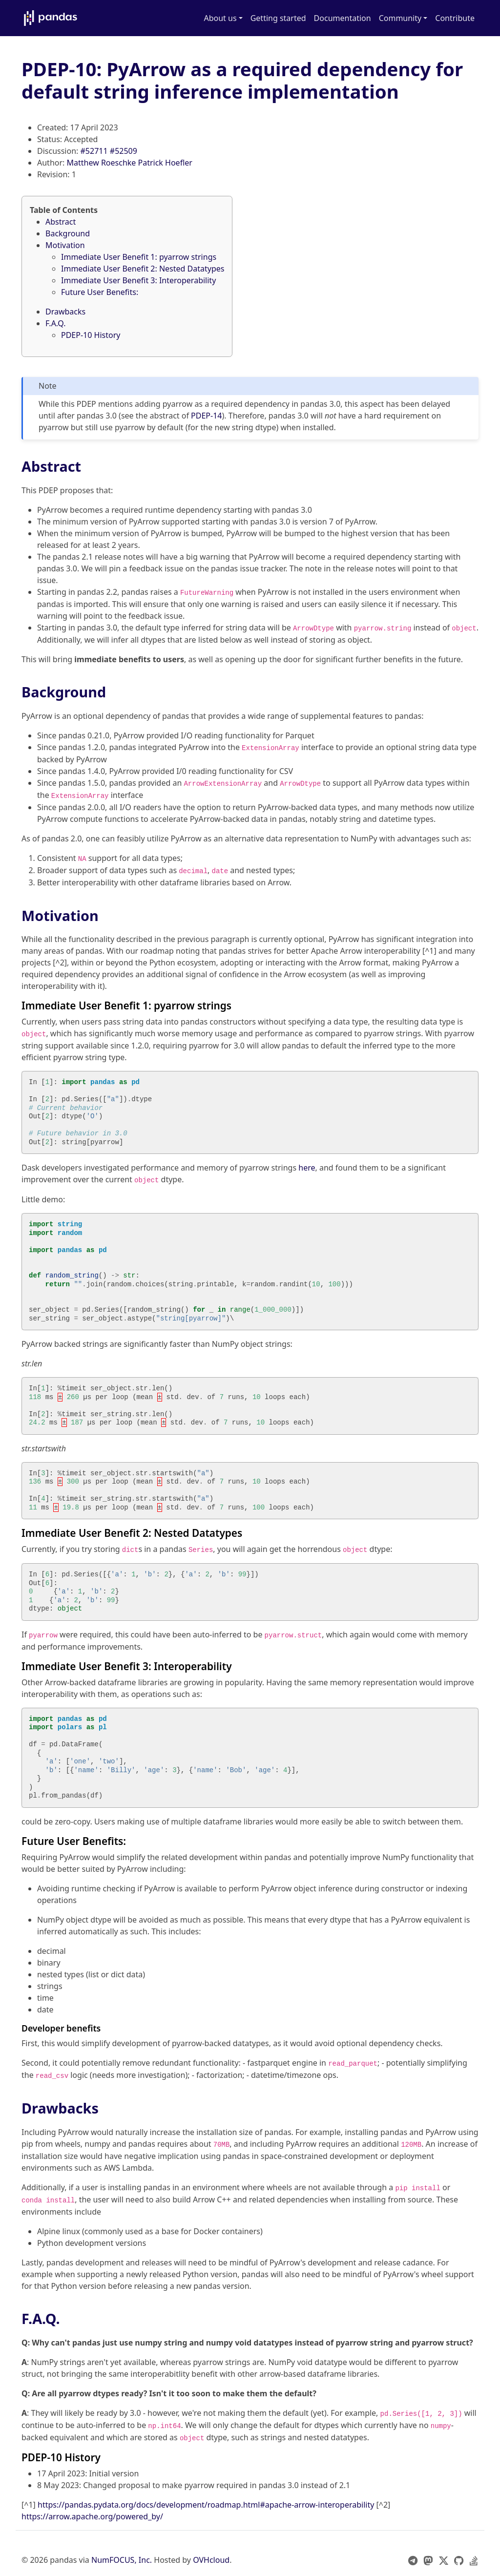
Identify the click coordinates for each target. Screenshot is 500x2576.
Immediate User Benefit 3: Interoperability (138, 280)
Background (67, 233)
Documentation (342, 18)
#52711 (94, 151)
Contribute (455, 18)
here (306, 1167)
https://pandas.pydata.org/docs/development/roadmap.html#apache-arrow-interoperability (206, 2504)
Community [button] (400, 18)
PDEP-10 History (90, 335)
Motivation (65, 245)
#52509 (123, 151)
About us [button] (220, 18)
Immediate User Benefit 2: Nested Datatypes (142, 268)
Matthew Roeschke (101, 162)
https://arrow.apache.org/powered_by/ (92, 2516)
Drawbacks (65, 311)
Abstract (60, 221)
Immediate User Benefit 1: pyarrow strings (138, 256)
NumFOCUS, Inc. (121, 2560)
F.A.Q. (55, 323)
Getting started (278, 18)
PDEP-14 (206, 415)
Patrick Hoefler (165, 162)
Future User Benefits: (99, 292)
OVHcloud (211, 2560)
